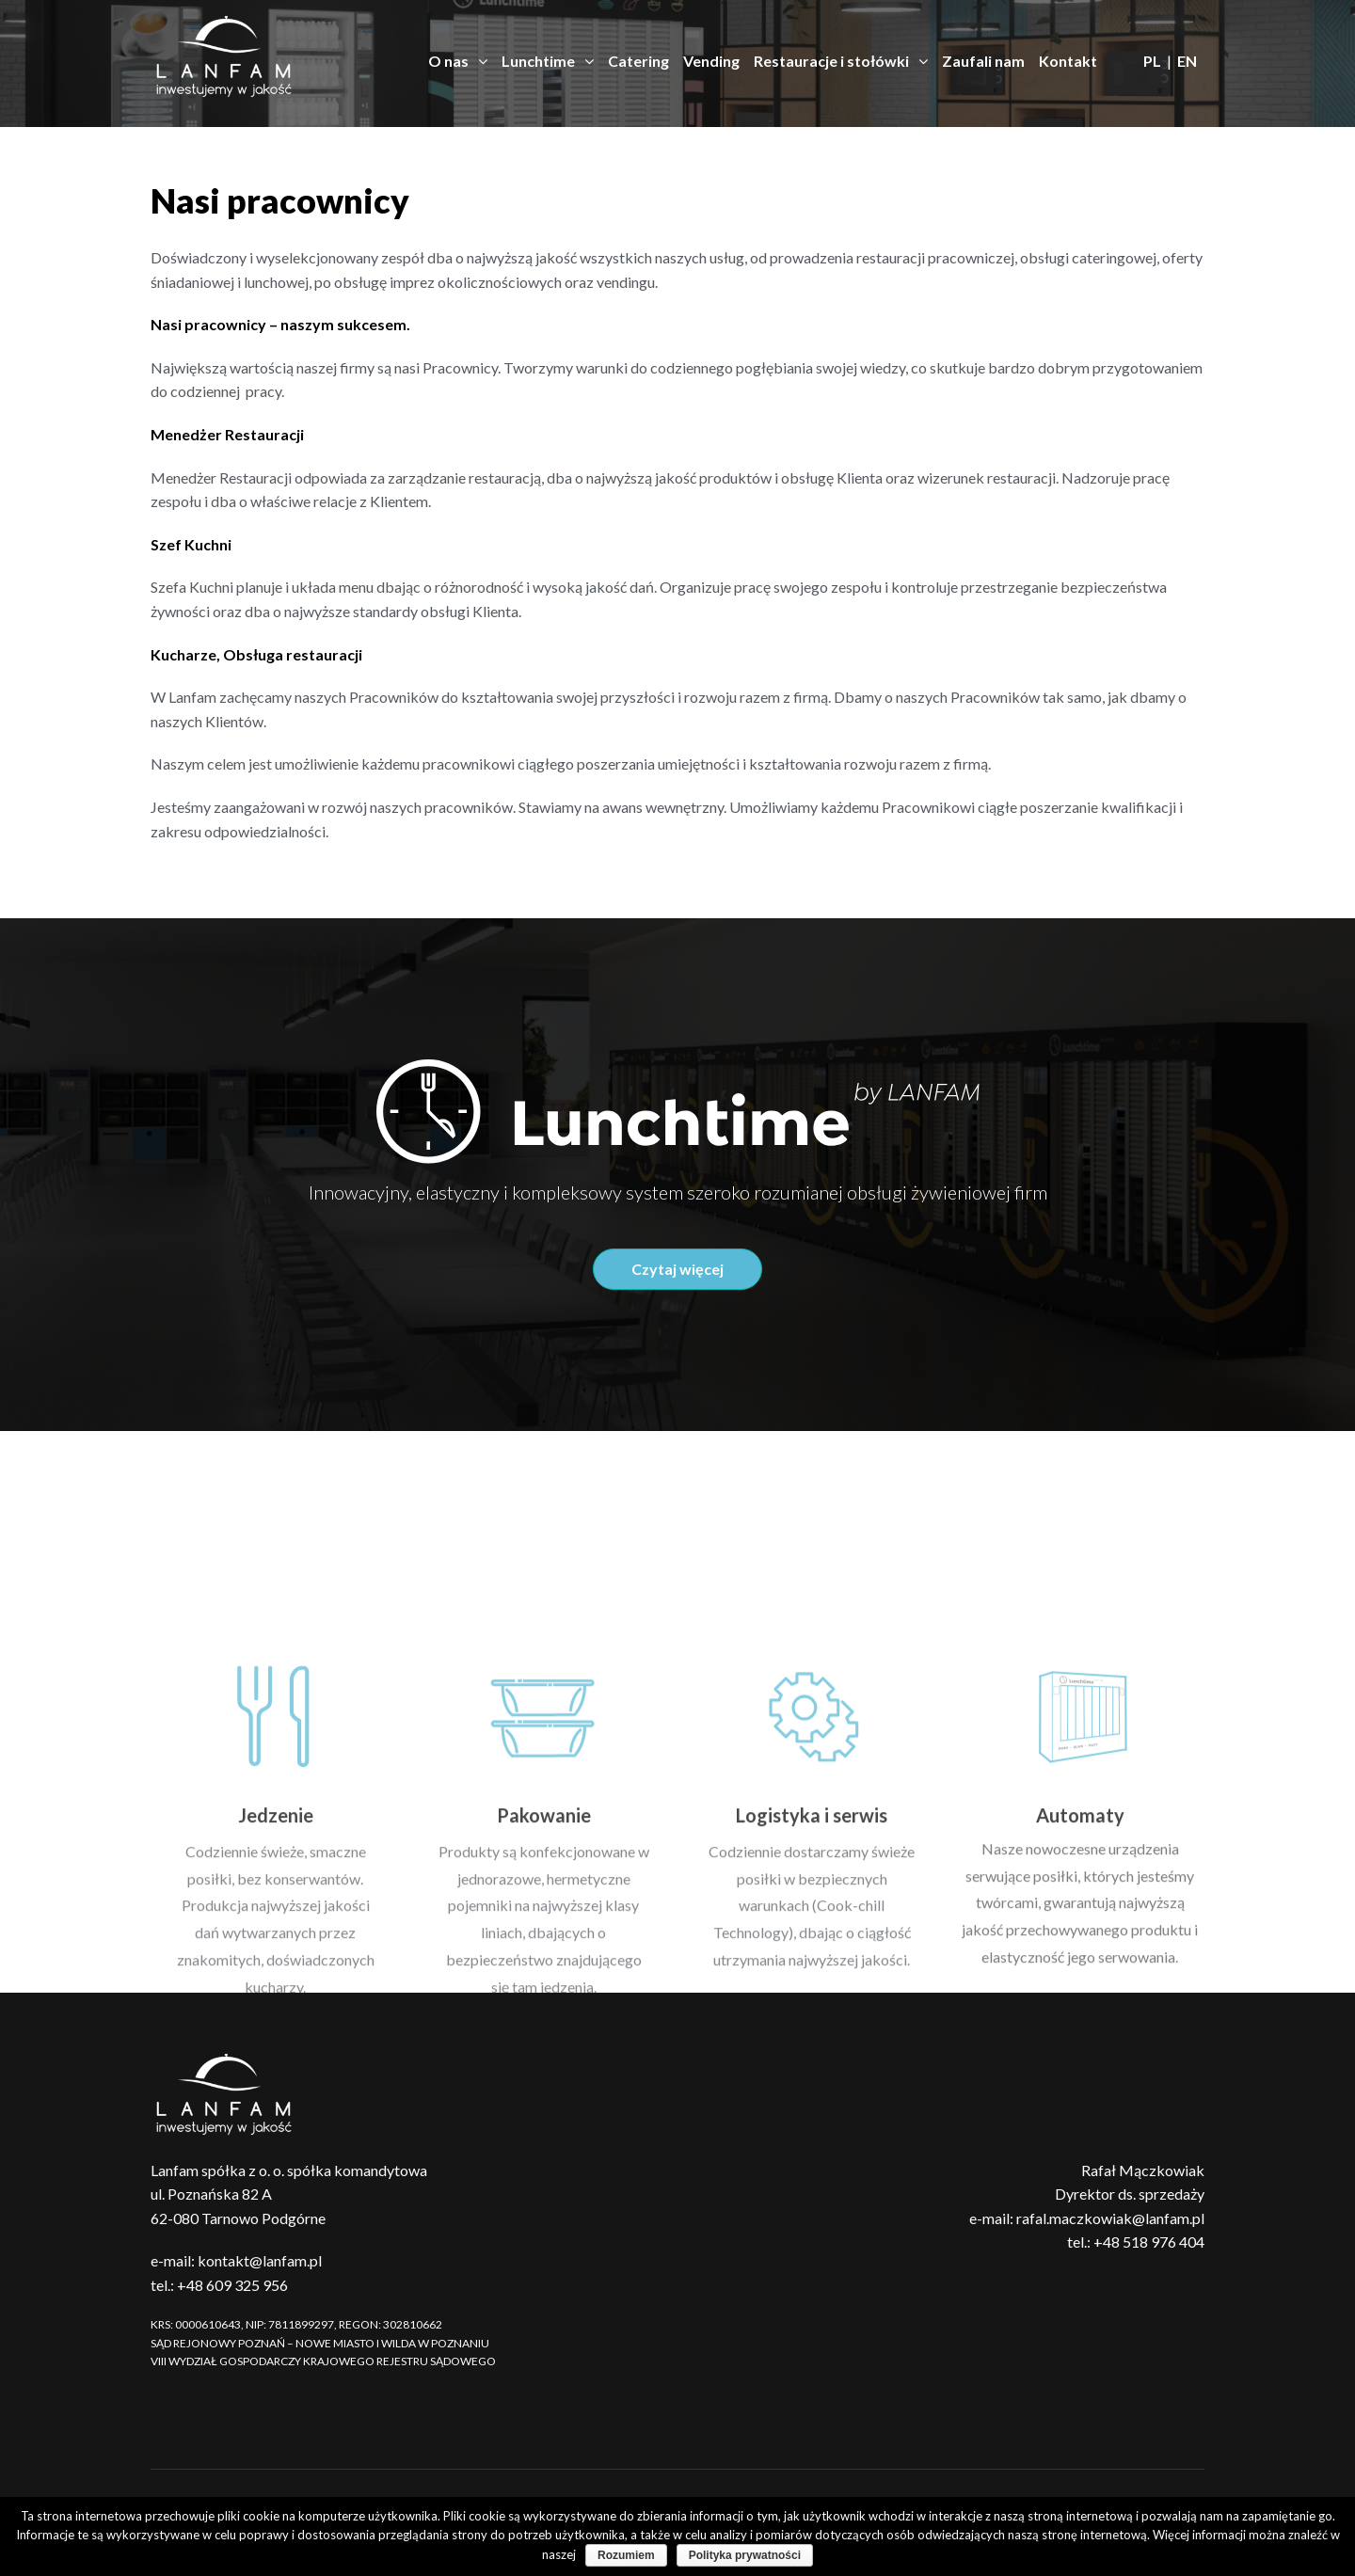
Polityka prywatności (745, 2555)
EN (1187, 61)
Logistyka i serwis (811, 1984)
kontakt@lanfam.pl (260, 2260)
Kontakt (1068, 61)
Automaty (1080, 1984)
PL (1152, 61)
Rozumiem (626, 2555)
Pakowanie (544, 1984)
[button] (677, 1269)
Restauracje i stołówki (841, 61)
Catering (638, 61)
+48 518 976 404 (1148, 2241)
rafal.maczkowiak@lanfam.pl (1110, 2218)
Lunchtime (548, 61)
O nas (457, 61)
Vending (711, 61)
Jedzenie (275, 1984)
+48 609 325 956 (232, 2285)
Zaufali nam (983, 61)
